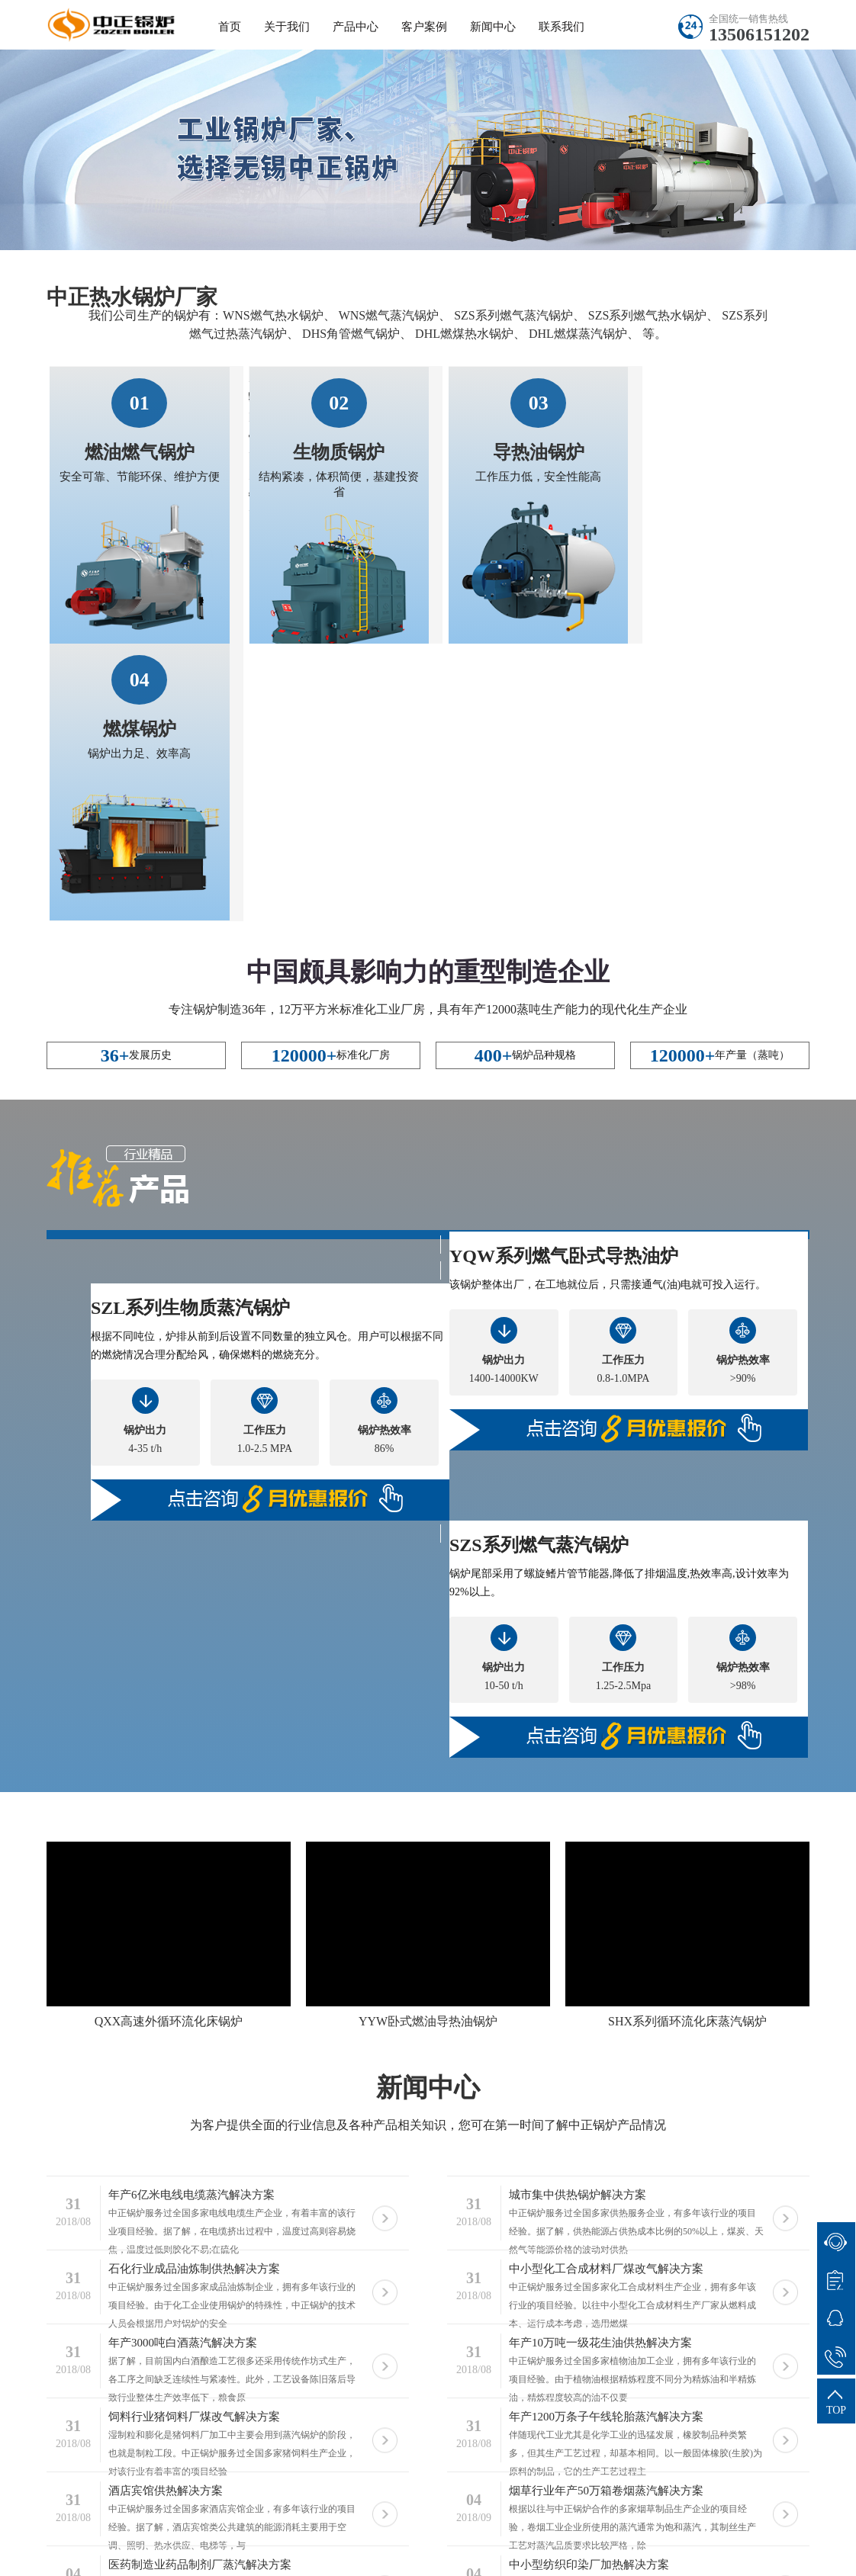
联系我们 (561, 27)
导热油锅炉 (508, 451)
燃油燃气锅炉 (139, 451)
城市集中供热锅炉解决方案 (577, 1916)
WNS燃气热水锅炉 (273, 315)
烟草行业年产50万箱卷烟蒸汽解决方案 (606, 2212)
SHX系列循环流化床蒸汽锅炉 (687, 1742)
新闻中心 (493, 27)
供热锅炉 (212, 2556)
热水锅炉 (314, 2536)
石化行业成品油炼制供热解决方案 (194, 1990)
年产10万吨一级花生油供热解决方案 (600, 2064)
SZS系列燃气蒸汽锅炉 (513, 315)
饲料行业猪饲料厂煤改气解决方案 (194, 2138)
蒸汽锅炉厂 (414, 2556)
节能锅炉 (543, 2556)
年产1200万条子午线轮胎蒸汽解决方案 (606, 2138)
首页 (229, 27)
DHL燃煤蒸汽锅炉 (578, 333)
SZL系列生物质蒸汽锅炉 (190, 1029)
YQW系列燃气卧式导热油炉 (563, 978)
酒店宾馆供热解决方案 (165, 2212)
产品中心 (355, 27)
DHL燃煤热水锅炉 (464, 333)
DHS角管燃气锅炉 (351, 333)
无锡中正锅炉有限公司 (225, 2536)
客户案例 (424, 27)
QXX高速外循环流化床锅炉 (169, 1742)
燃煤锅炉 (692, 451)
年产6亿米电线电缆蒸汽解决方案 (191, 1916)
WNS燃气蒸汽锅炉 (389, 315)
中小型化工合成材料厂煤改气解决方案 (606, 1990)
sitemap (711, 2536)
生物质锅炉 (323, 451)
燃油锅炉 (605, 2556)
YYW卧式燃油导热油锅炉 (428, 1742)
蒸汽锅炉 (151, 2556)
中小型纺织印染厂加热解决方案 (589, 2286)
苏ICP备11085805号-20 (617, 2536)
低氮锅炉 (274, 2556)
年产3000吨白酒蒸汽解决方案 (182, 2064)
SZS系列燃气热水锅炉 (647, 315)
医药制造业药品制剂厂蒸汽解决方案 (199, 2286)
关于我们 (287, 27)
